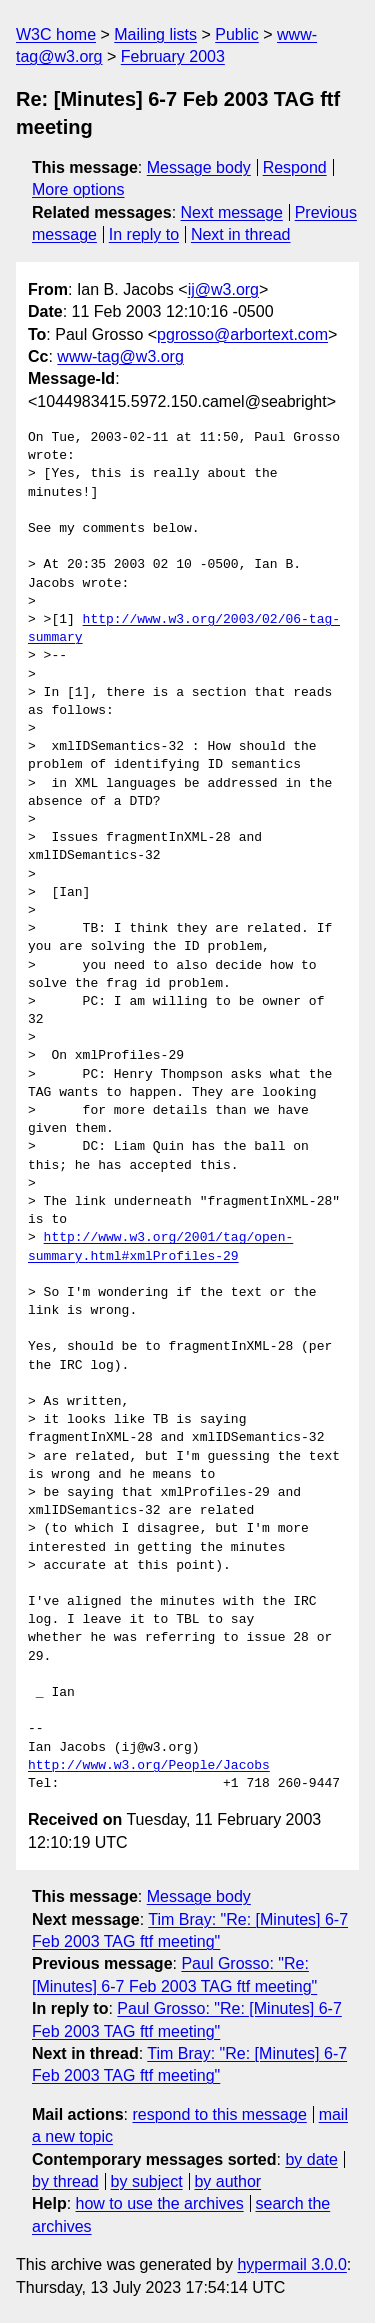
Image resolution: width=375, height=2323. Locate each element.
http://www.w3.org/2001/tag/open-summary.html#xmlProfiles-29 (160, 1247)
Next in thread (241, 234)
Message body (199, 167)
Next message (232, 212)
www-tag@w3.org (120, 356)
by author (227, 2181)
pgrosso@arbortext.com (242, 334)
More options (78, 189)
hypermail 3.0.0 (291, 2264)
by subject (147, 2181)
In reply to (144, 234)
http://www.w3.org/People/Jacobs (149, 1766)
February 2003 (173, 56)
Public (237, 34)
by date (311, 2159)
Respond (295, 167)
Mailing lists (155, 34)
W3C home (56, 34)
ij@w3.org (223, 289)
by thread (65, 2181)
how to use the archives (160, 2203)
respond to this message (219, 2114)
